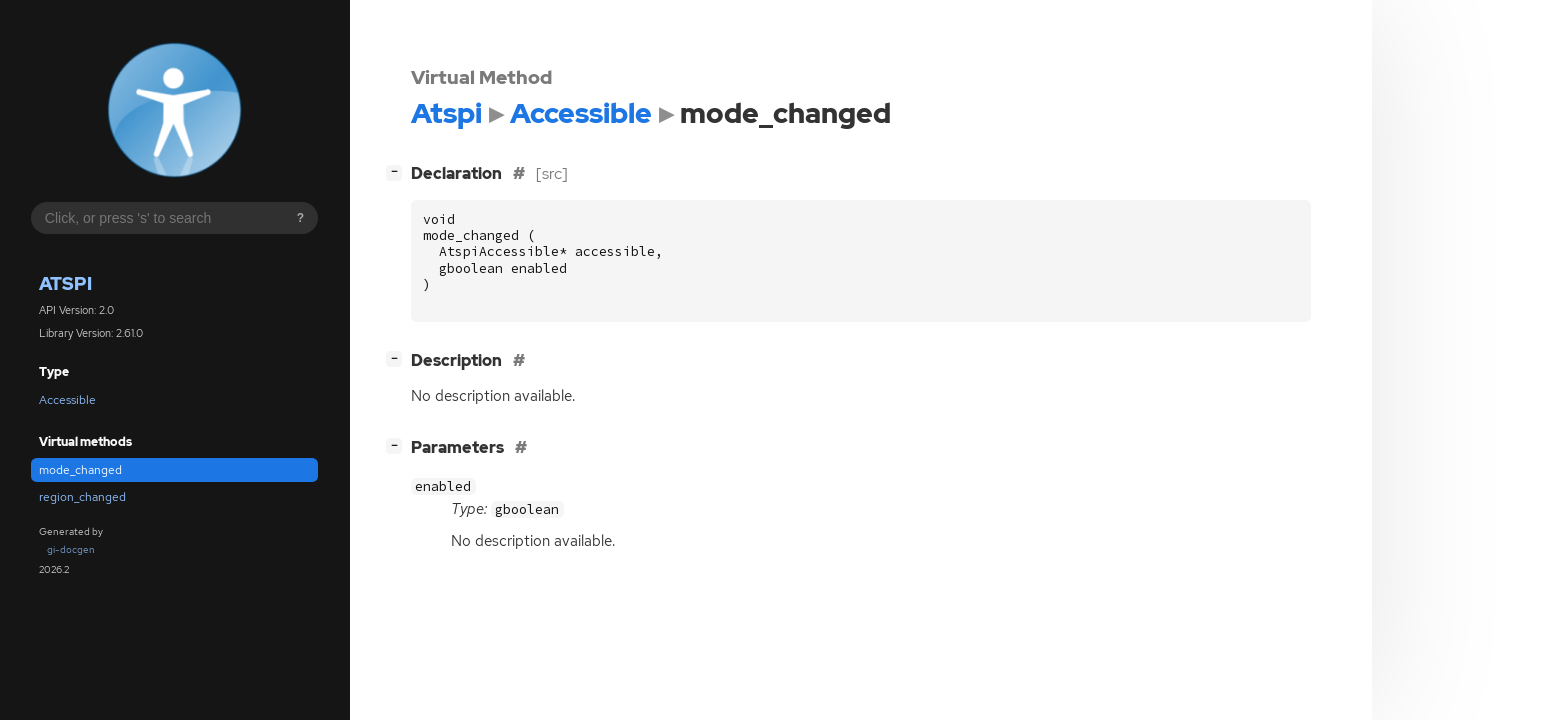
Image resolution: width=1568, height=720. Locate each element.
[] (398, 171)
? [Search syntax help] (300, 218)
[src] (552, 173)
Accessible (67, 400)
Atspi (65, 283)
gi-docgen (71, 549)
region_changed (82, 497)
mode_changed (80, 470)
